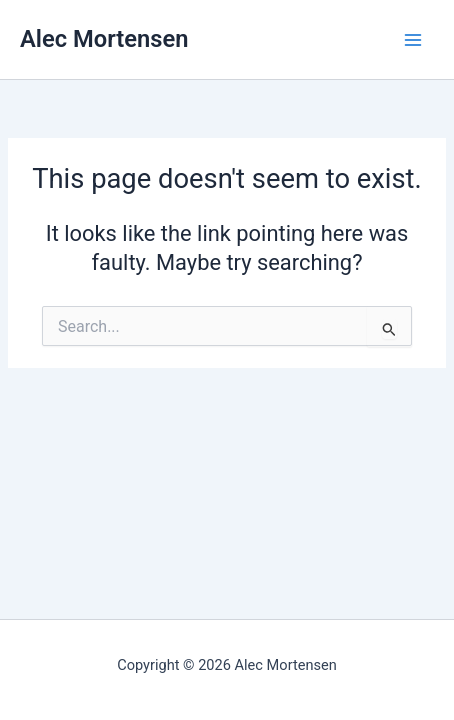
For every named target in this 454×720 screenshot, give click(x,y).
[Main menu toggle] (413, 40)
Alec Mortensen (104, 39)
